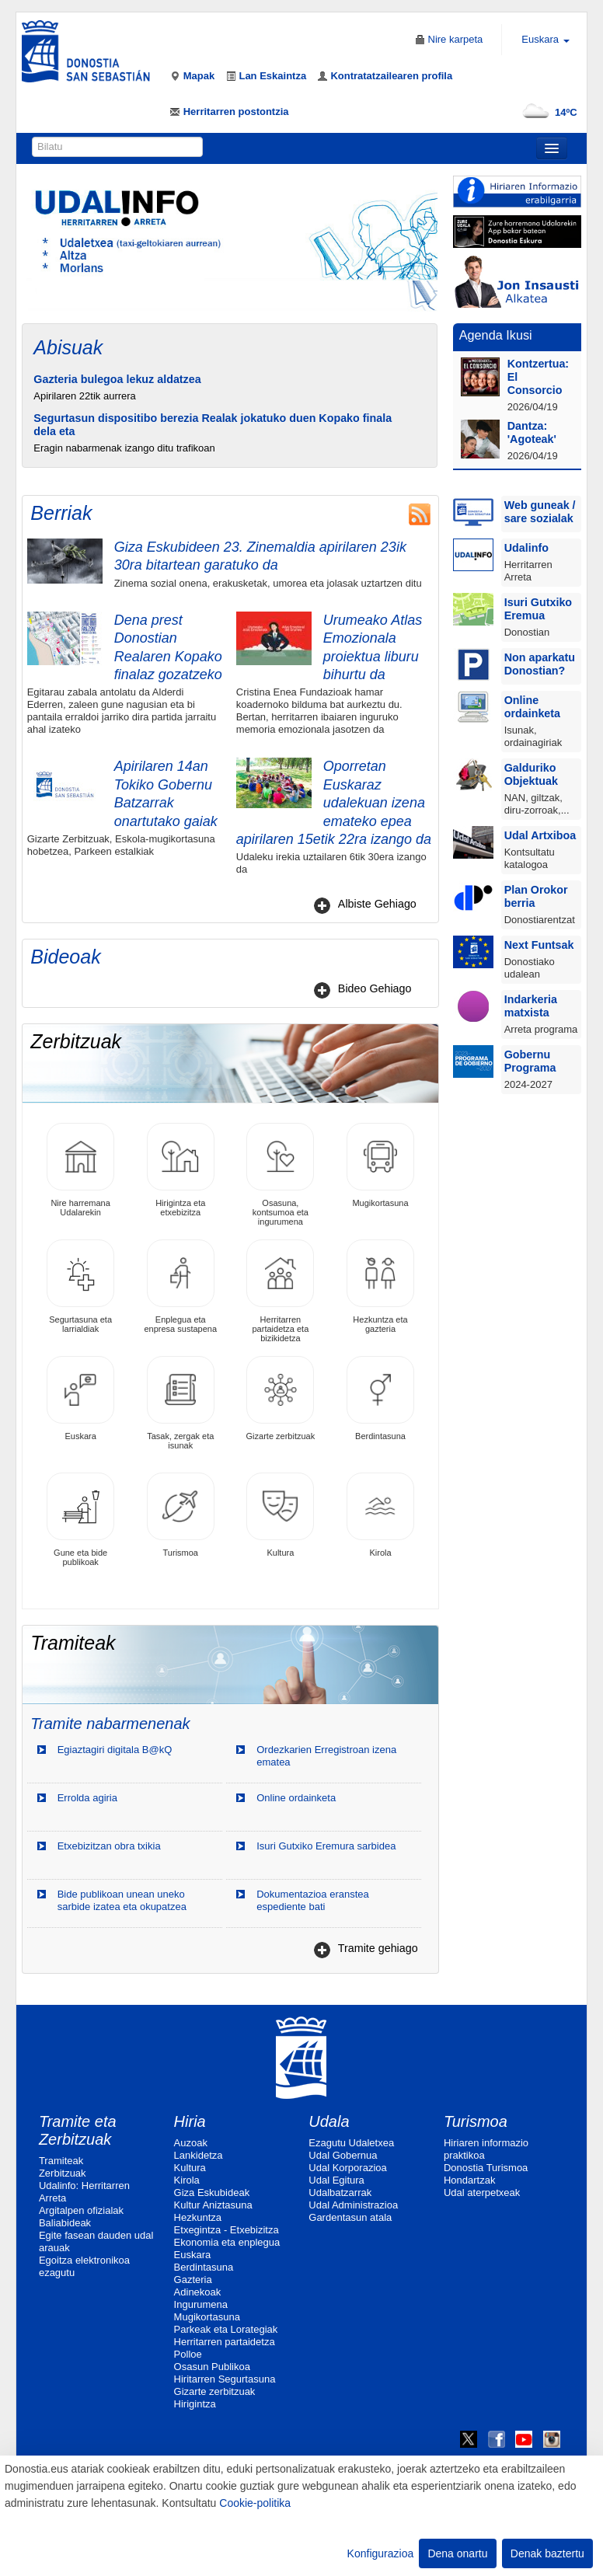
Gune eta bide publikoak (80, 1520)
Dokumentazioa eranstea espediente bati (312, 1900)
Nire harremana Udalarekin (80, 1170)
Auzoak (190, 2143)
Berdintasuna (380, 1398)
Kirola (380, 1515)
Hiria (190, 2121)
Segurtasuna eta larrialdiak (80, 1286)
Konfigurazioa (380, 2553)
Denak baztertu (547, 2553)
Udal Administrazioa (353, 2205)
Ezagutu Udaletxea (351, 2143)
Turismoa (180, 1515)
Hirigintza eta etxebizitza (180, 1170)
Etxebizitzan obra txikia (109, 1846)
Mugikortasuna (380, 1165)
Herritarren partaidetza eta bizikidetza (280, 1291)
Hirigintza (195, 2404)
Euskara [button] (545, 39)
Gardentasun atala (350, 2217)
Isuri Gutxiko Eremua (538, 609)
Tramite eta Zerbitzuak (78, 2130)
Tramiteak (61, 2160)
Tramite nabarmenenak (110, 1723)
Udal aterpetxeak (482, 2192)
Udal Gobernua (342, 2155)
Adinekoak (197, 2292)
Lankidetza (198, 2155)
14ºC (546, 112)
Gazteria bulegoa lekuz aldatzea (116, 379)
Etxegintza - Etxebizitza (226, 2230)
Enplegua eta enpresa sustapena (180, 1286)
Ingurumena (201, 2304)
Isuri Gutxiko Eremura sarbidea (326, 1846)
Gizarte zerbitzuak (280, 1398)
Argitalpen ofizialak (81, 2210)
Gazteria (193, 2279)
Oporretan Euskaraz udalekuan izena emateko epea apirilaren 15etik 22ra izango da (333, 802)
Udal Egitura (336, 2180)
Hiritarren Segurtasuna (225, 2379)
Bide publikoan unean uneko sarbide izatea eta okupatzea (122, 1900)
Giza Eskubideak (212, 2192)
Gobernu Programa (530, 1061)
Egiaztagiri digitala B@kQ (115, 1749)
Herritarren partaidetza (224, 2342)
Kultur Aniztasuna (213, 2205)
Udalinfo (526, 548)
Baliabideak (65, 2223)
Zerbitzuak (62, 2173)
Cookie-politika (255, 2503)
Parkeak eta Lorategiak (226, 2329)
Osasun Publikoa (212, 2366)
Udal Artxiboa (540, 835)
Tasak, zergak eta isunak (180, 1403)
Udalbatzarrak (339, 2192)
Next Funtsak (539, 945)
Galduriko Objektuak (531, 774)
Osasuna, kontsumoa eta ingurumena (280, 1174)
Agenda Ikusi (495, 335)
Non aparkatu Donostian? (539, 664)
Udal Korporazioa (347, 2167)
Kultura (280, 1515)
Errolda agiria (87, 1798)
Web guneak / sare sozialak (540, 512)
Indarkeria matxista (530, 1006)
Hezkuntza (197, 2217)
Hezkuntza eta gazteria (380, 1286)
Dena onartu (457, 2553)
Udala (328, 2121)
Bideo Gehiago (375, 988)
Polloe (188, 2354)
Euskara (80, 1398)
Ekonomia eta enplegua (227, 2242)
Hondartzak (469, 2180)
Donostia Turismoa (486, 2167)
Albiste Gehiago (377, 904)
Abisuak (68, 347)
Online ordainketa (296, 1798)
